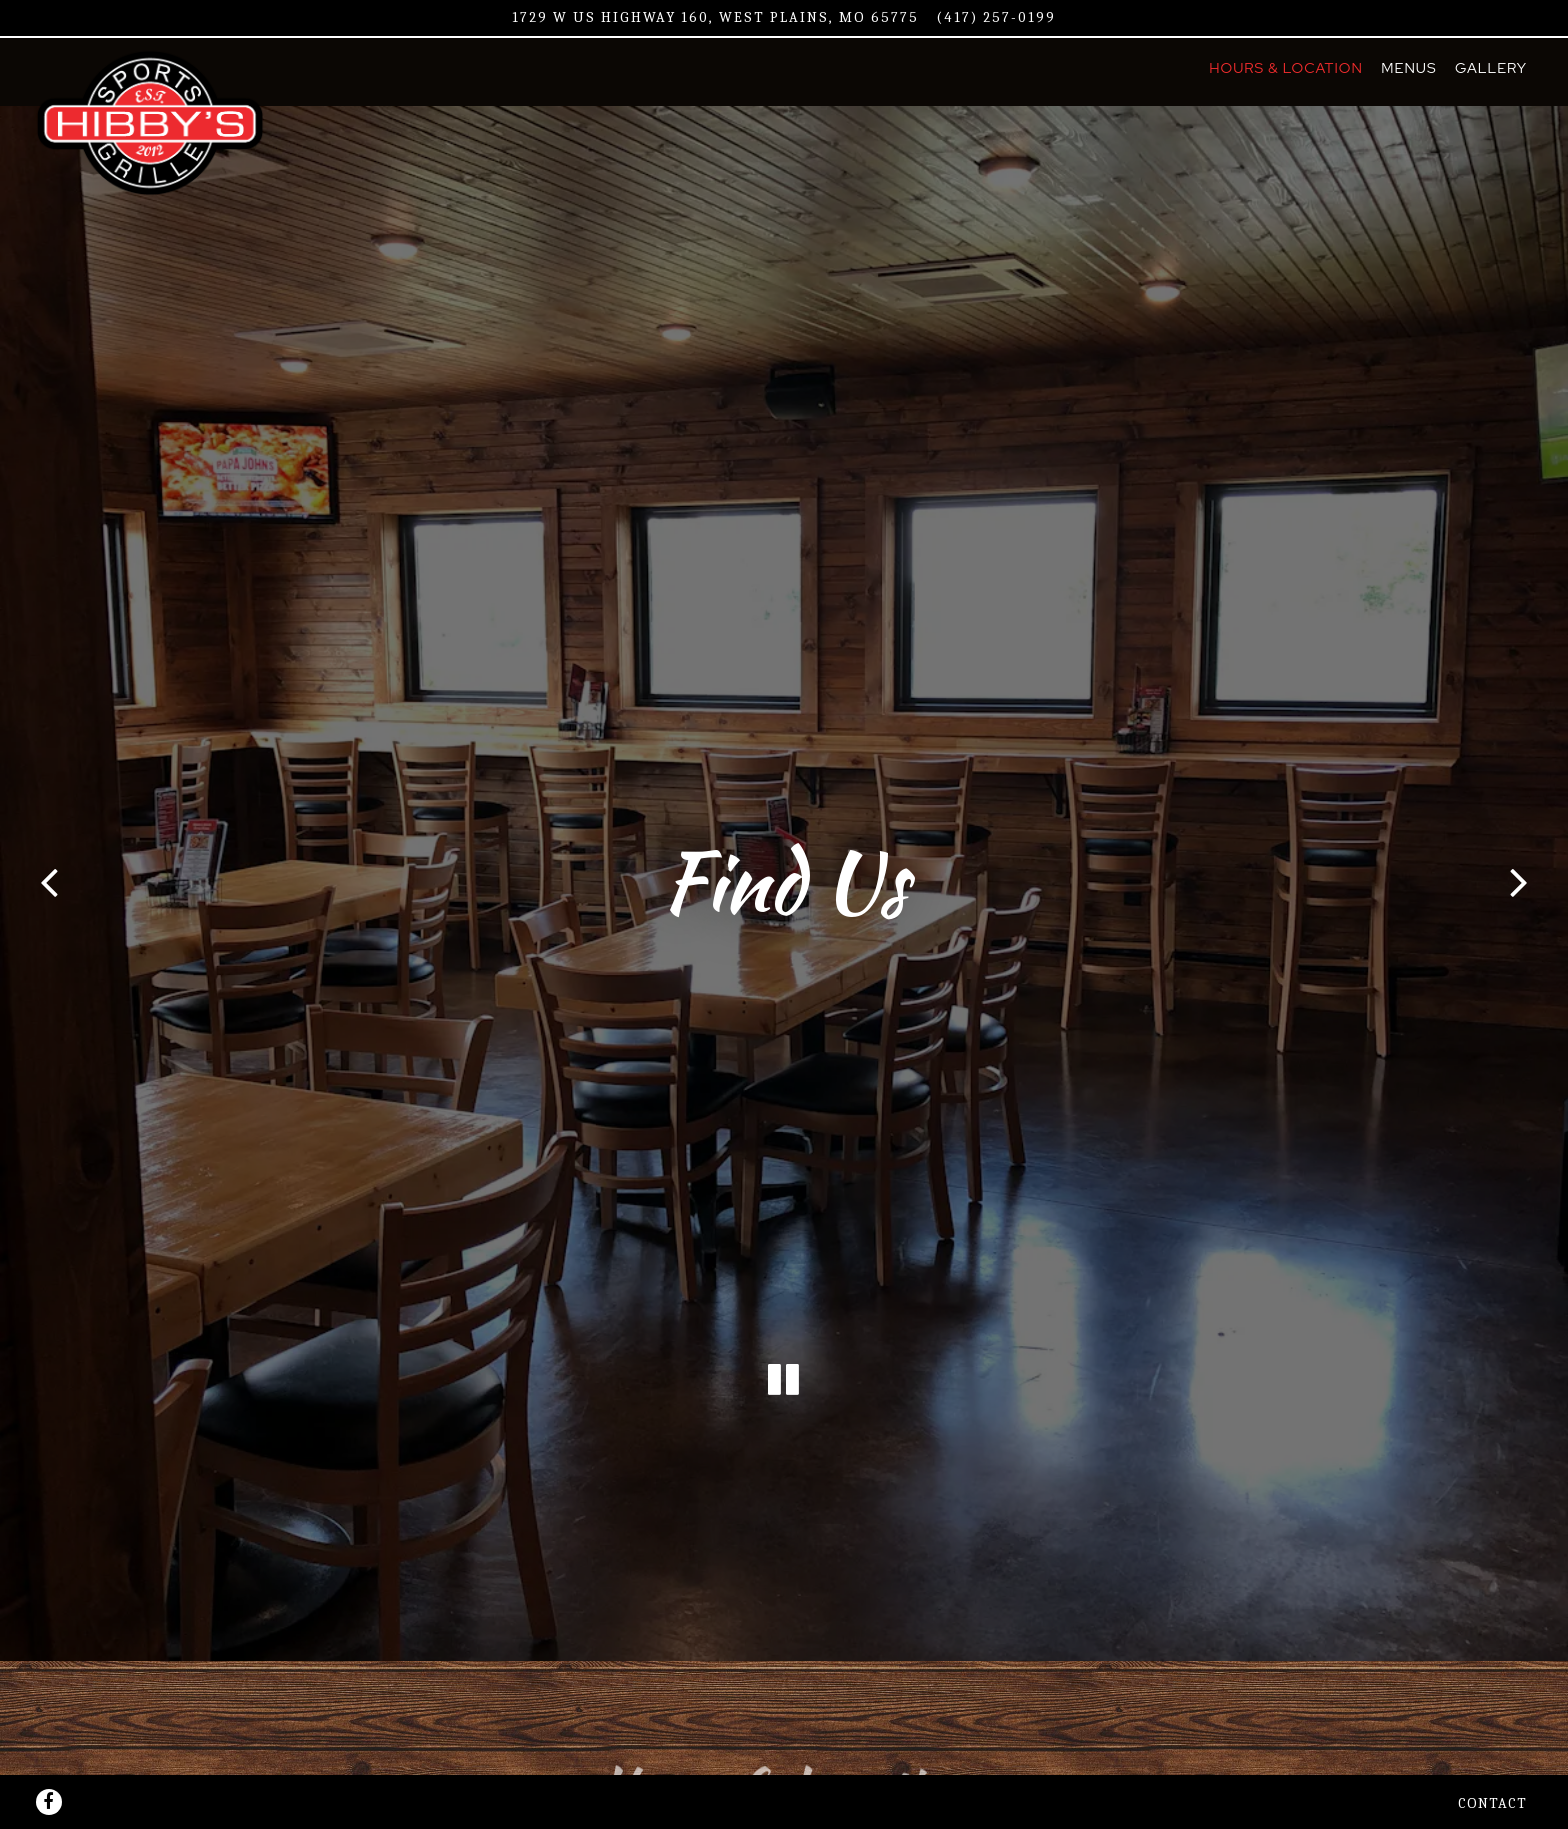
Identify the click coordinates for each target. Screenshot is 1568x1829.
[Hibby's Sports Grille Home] (159, 122)
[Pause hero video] (784, 1379)
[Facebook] (49, 1779)
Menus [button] (1408, 67)
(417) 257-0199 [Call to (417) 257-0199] (996, 17)
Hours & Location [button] (1286, 67)
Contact (1492, 1780)
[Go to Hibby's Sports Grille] (715, 18)
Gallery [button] (1491, 67)
